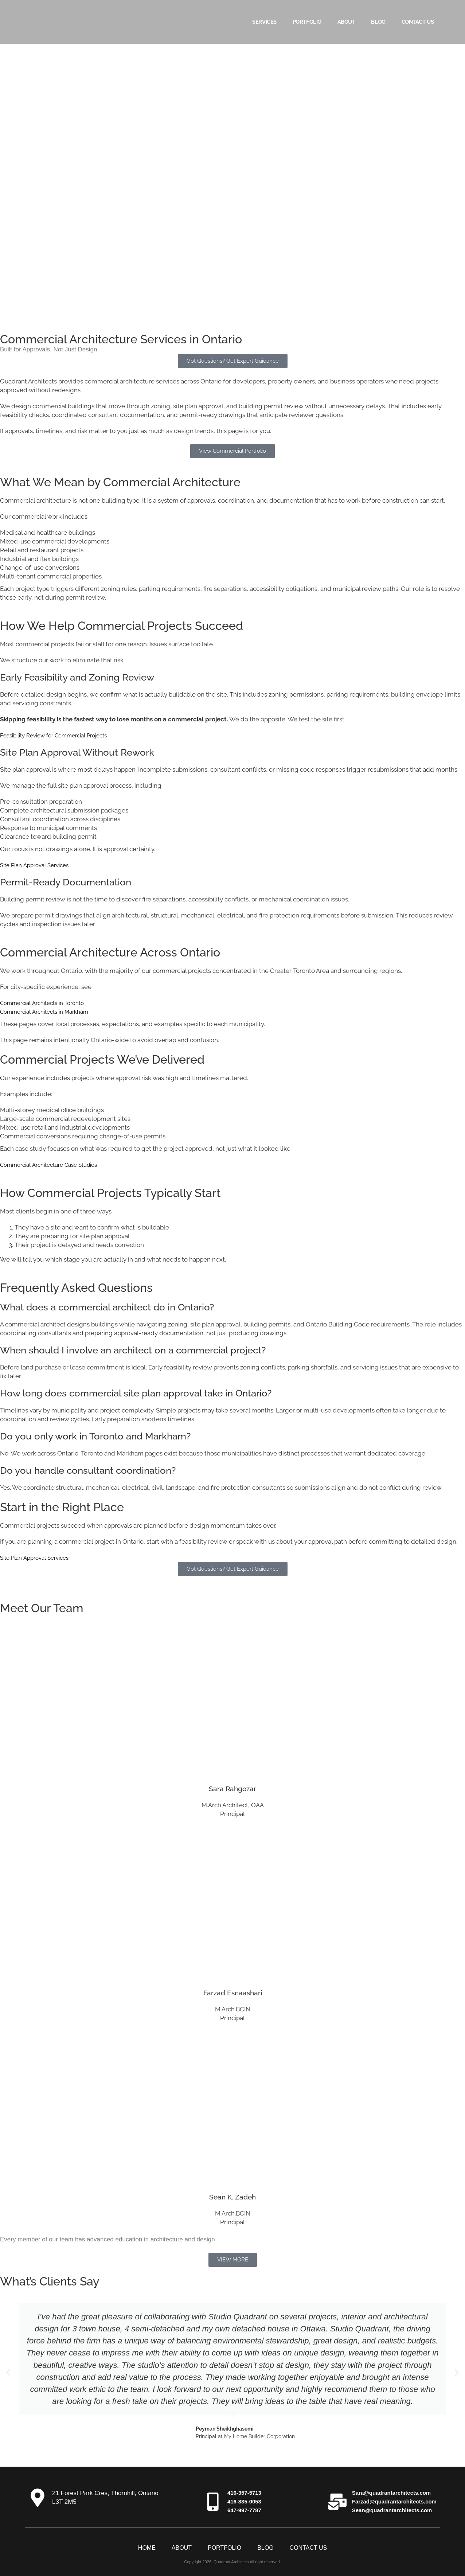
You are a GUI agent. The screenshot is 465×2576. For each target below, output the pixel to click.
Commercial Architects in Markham (50, 1011)
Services (264, 22)
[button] (8, 2372)
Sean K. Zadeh (232, 2196)
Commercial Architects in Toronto (47, 1002)
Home (147, 2548)
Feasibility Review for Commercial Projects (61, 735)
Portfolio (307, 22)
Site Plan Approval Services (38, 865)
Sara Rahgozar (232, 1787)
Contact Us (418, 22)
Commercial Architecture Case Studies (55, 1164)
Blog (378, 22)
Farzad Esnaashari (232, 1992)
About (346, 22)
